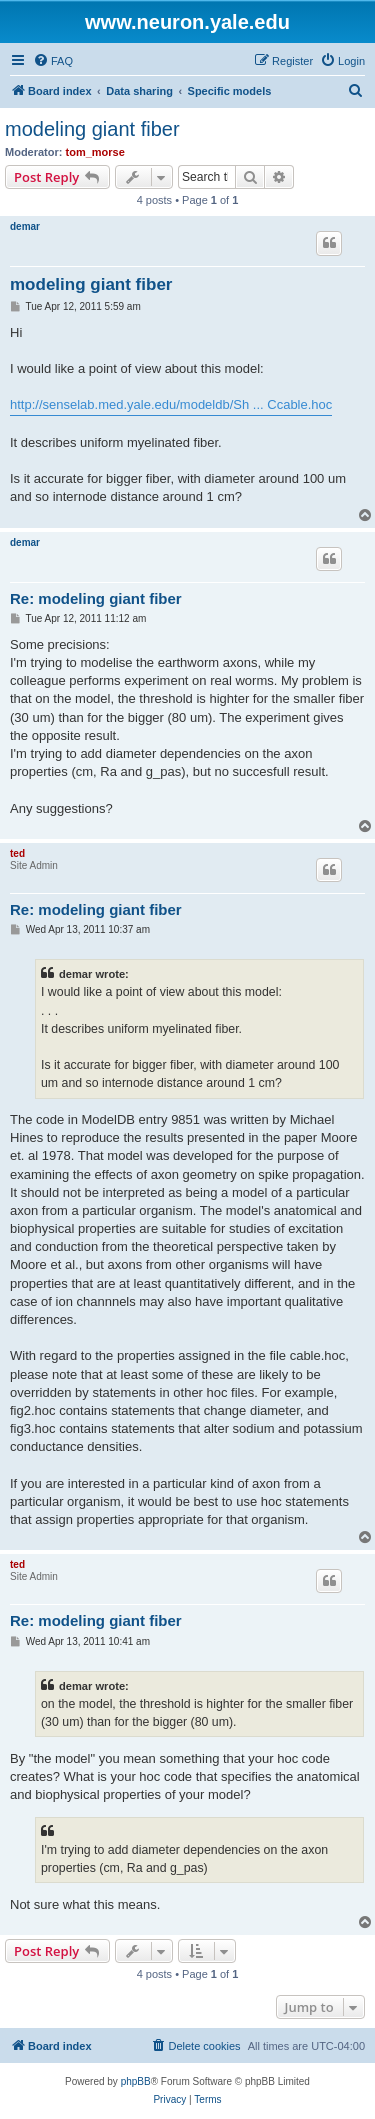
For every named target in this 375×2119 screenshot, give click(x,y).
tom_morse (95, 152)
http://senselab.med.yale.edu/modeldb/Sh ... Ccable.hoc (171, 404)
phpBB (136, 2081)
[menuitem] (53, 61)
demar (25, 226)
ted (17, 853)
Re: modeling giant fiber (96, 598)
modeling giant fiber (92, 129)
